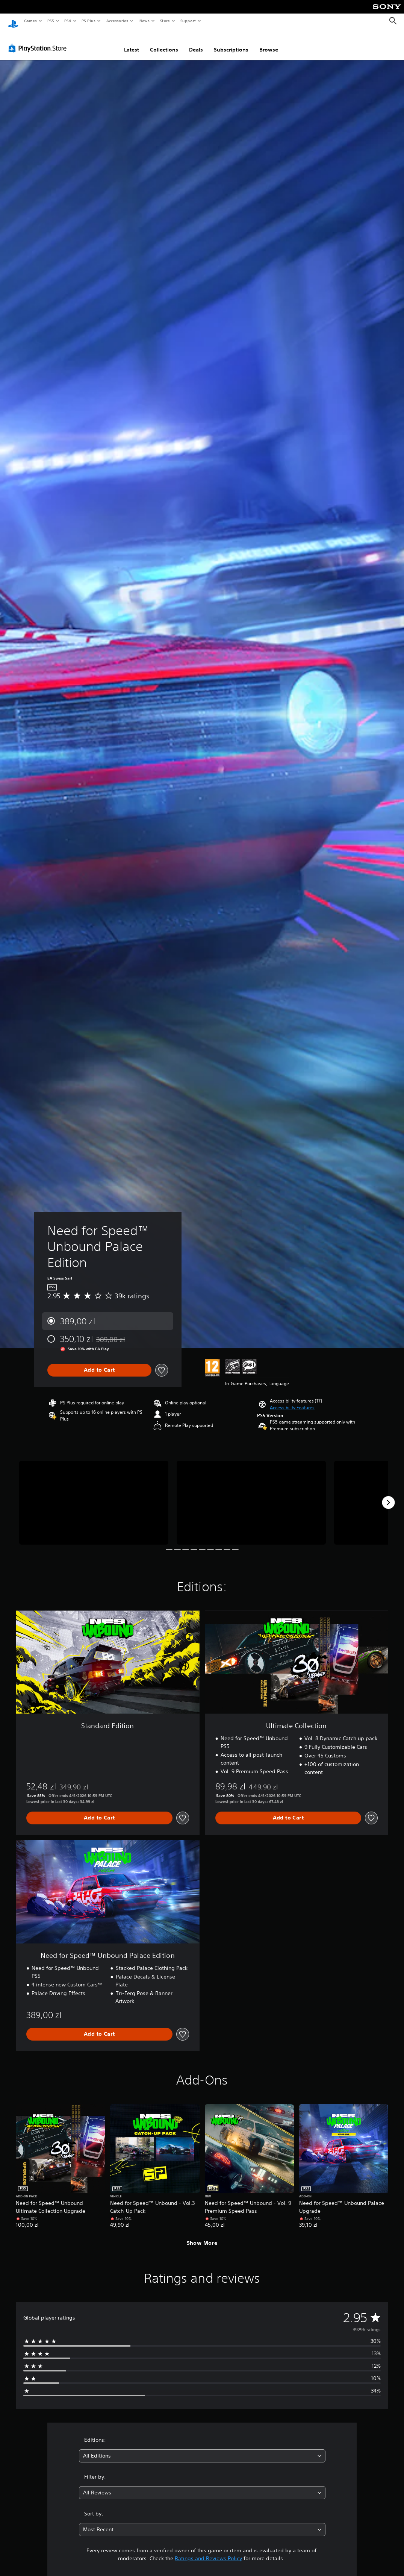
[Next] (388, 1495)
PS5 (50, 20)
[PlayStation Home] (13, 21)
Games (30, 20)
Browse (268, 42)
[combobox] (202, 2448)
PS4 (67, 20)
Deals (196, 42)
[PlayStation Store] (39, 41)
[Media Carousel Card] (93, 1495)
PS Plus (89, 20)
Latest (131, 42)
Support (187, 20)
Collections (164, 42)
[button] (292, 1400)
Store (165, 20)
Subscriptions (231, 42)
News (144, 20)
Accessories (117, 20)
